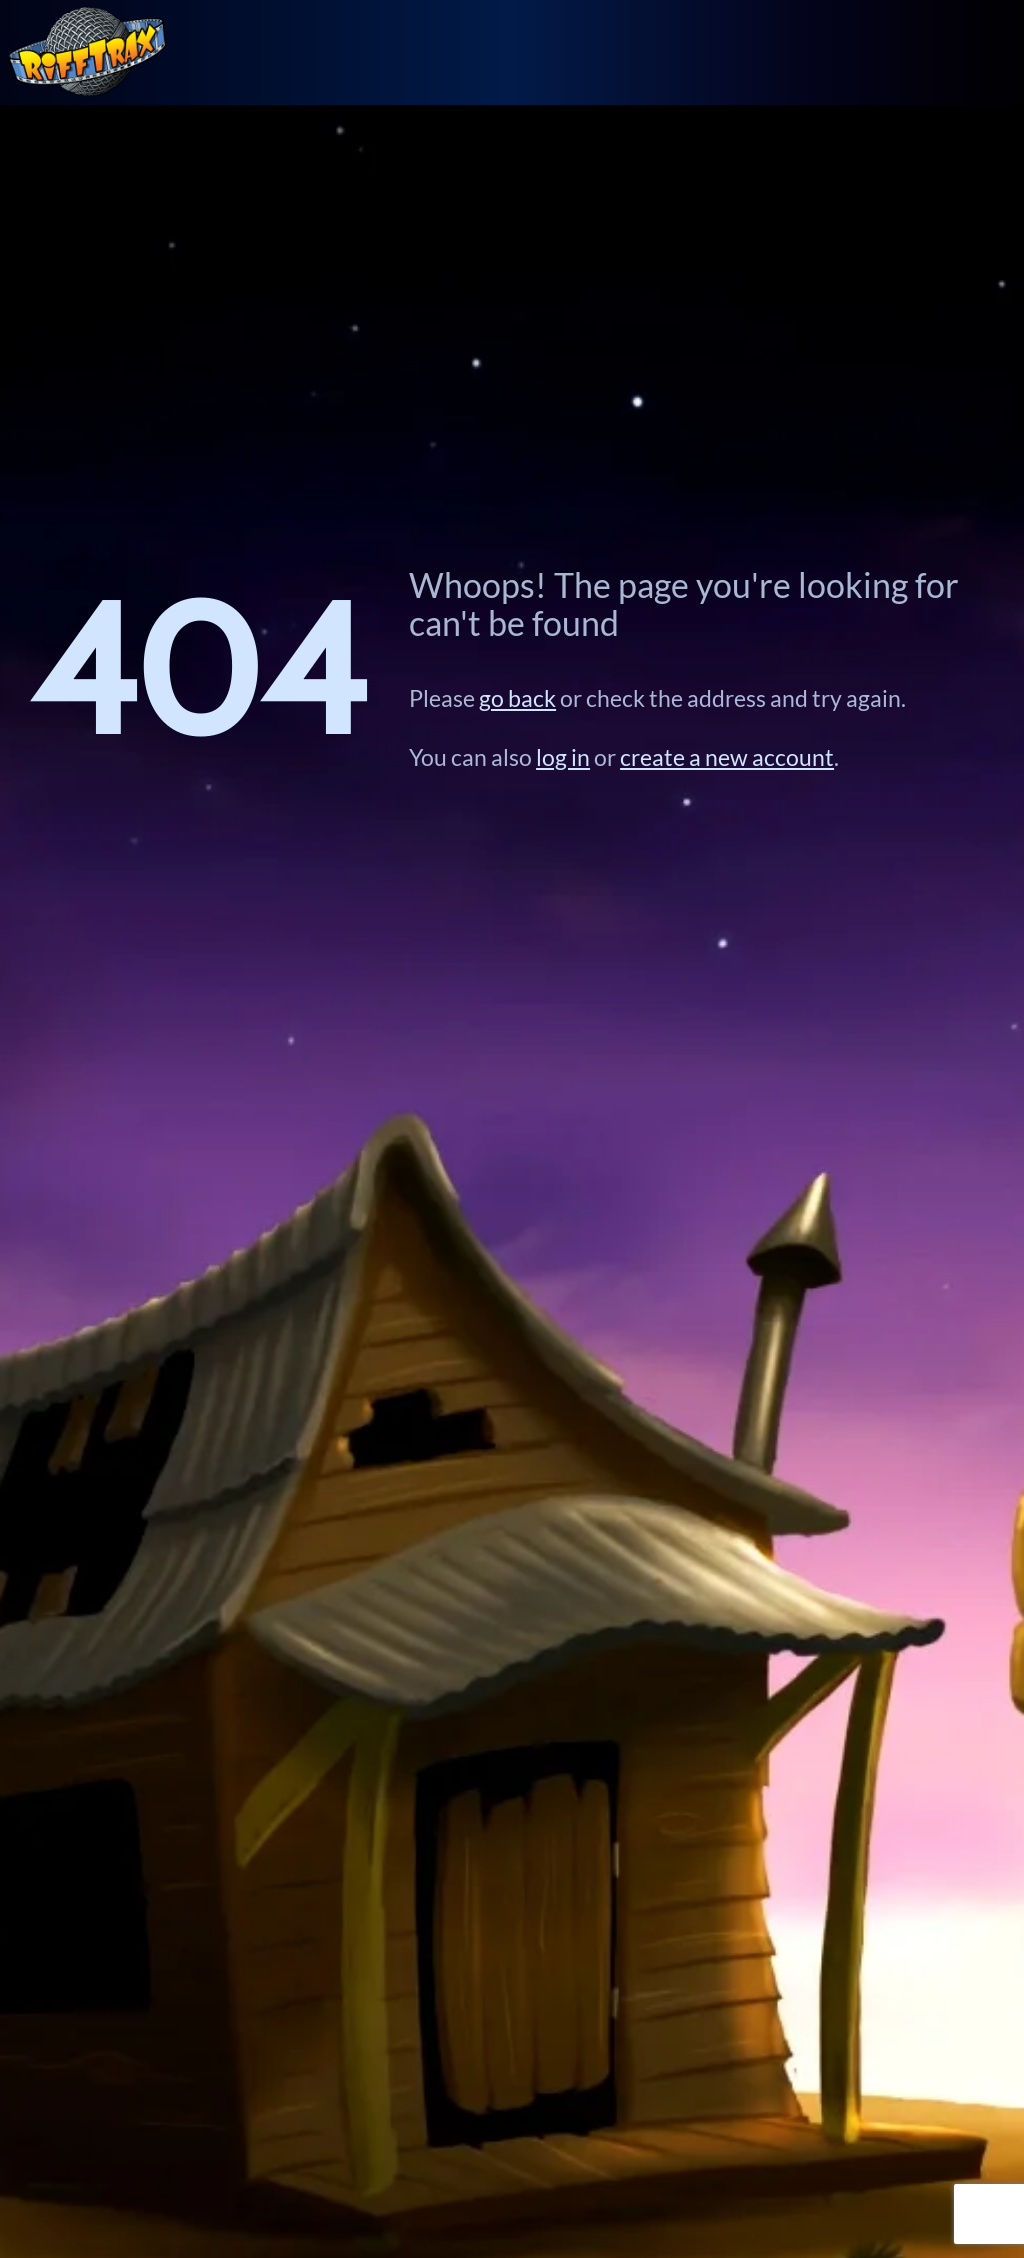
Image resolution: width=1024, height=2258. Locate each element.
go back (517, 698)
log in (563, 757)
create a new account (727, 757)
